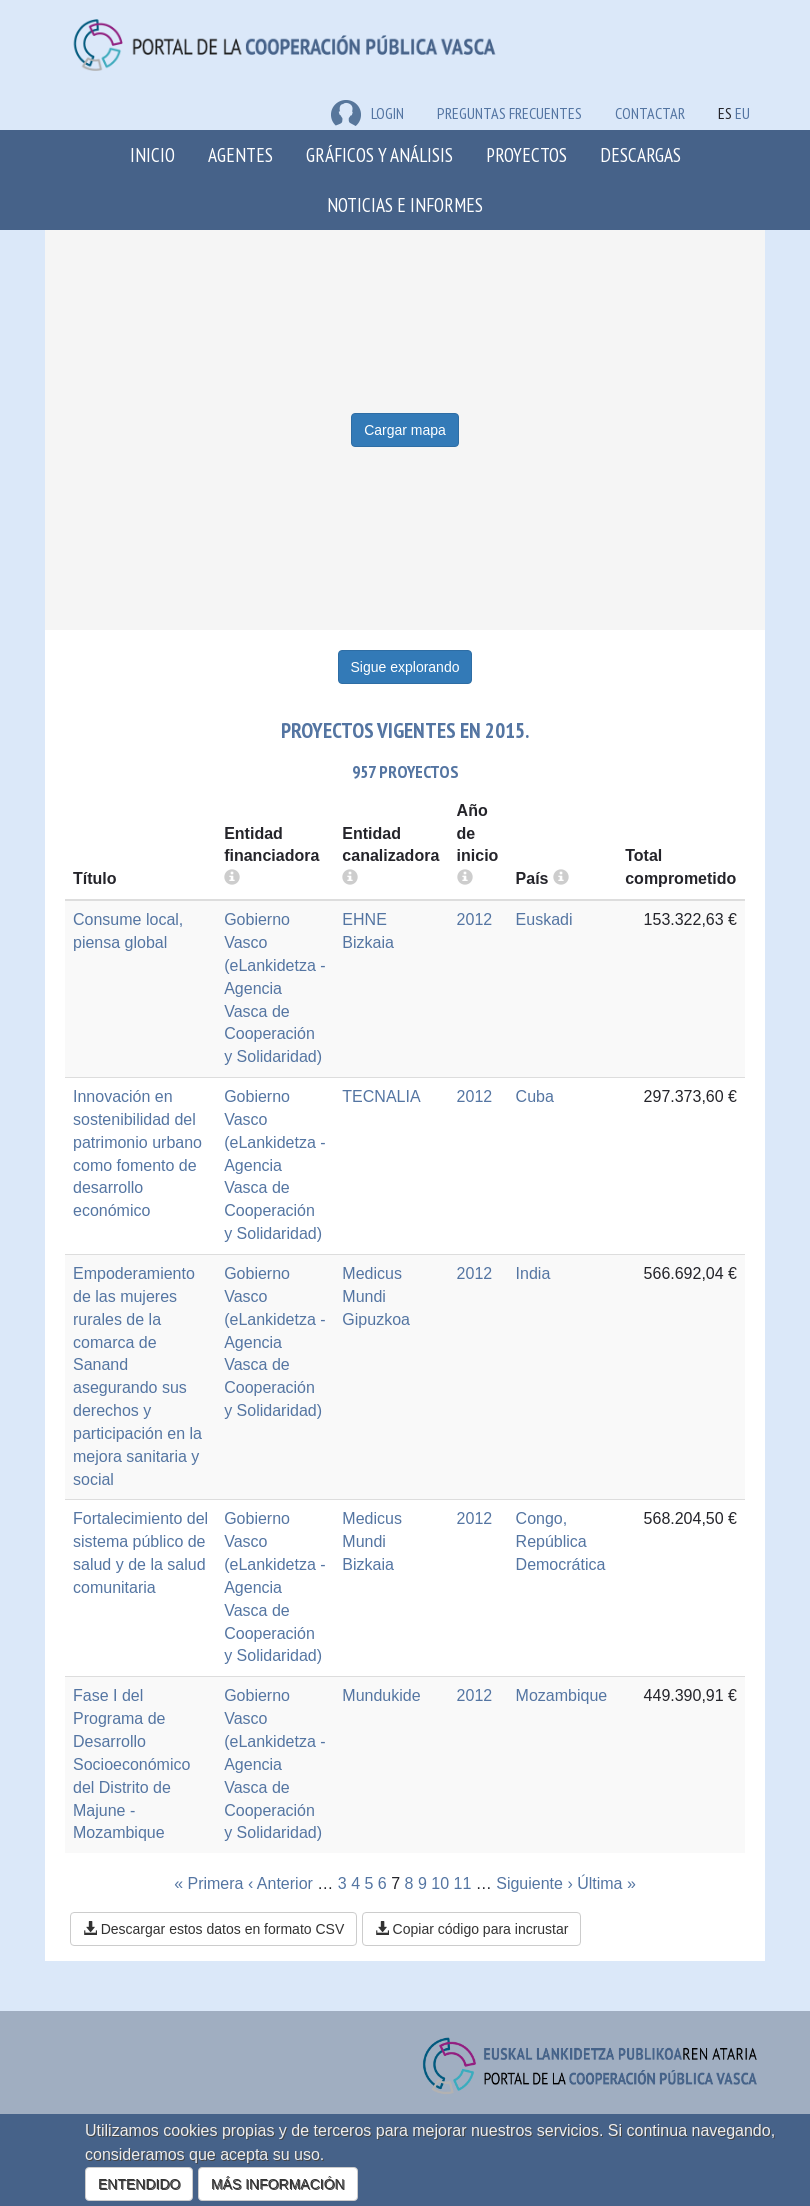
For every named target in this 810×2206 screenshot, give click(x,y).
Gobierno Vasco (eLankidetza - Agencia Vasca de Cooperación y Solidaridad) (274, 988)
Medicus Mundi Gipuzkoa (376, 1296)
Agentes (240, 154)
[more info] (465, 878)
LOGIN (367, 113)
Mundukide (381, 1695)
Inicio (152, 154)
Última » (606, 1883)
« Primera (208, 1883)
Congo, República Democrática (561, 1541)
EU (742, 113)
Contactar (650, 113)
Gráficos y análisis (379, 154)
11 (463, 1883)
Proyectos (526, 154)
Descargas (640, 154)
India (533, 1273)
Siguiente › (534, 1883)
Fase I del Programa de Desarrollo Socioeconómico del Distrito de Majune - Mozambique (131, 1764)
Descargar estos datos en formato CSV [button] (213, 1929)
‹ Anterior (280, 1883)
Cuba (535, 1096)
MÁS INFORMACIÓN (278, 2184)
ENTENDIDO (139, 2184)
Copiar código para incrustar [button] (472, 1929)
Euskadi (544, 919)
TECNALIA (381, 1096)
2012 (475, 919)
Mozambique (562, 1695)
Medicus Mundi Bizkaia (372, 1541)
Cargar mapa (405, 430)
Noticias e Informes (405, 204)
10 (440, 1883)
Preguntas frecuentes (509, 113)
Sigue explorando (405, 667)
